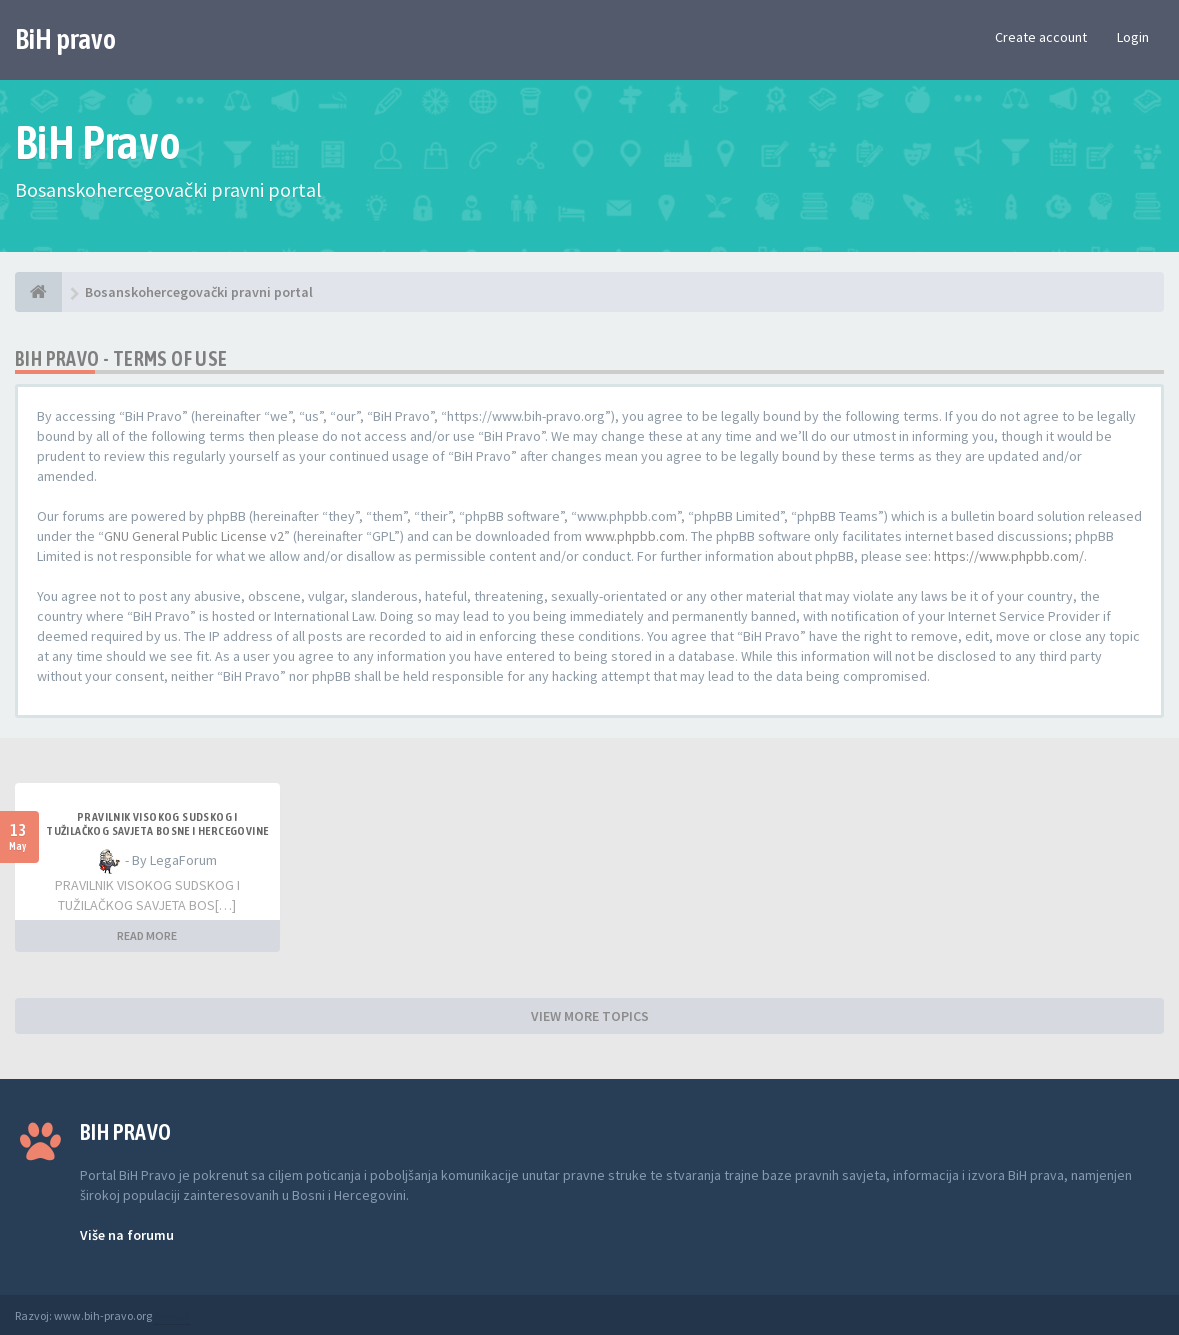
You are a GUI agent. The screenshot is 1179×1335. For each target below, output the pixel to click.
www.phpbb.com (635, 536)
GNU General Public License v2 (194, 536)
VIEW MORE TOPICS (590, 1016)
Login (1133, 37)
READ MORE (147, 935)
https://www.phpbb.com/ (1009, 556)
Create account (1041, 37)
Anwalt (172, 1315)
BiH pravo (65, 39)
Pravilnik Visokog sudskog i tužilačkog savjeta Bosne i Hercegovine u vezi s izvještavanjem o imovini (157, 831)
